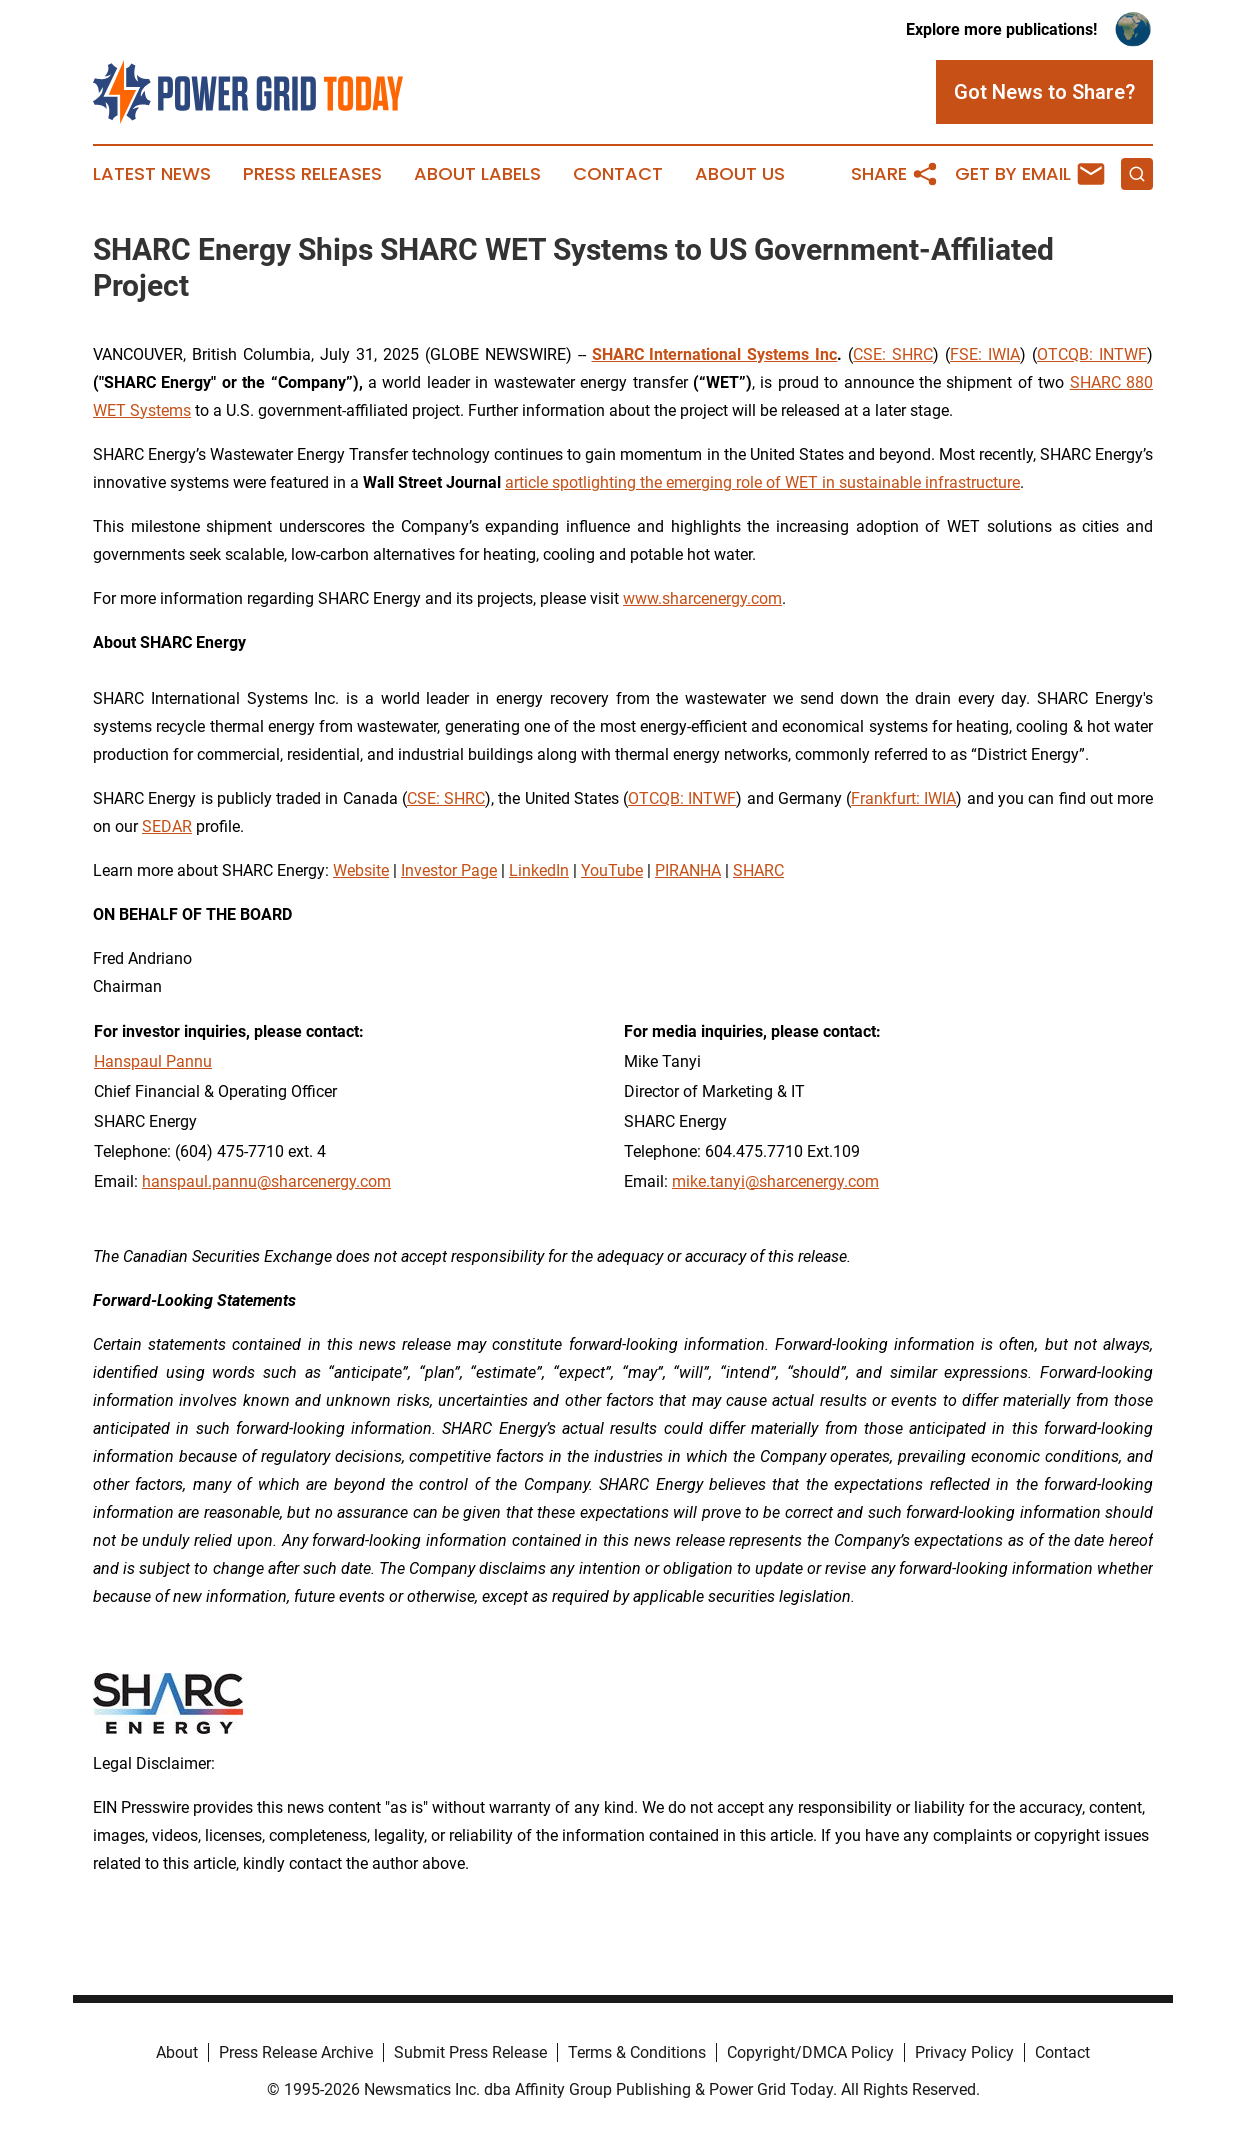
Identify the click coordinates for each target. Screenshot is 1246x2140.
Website (361, 870)
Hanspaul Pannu (153, 1061)
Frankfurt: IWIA (903, 798)
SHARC (758, 870)
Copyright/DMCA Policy (810, 2052)
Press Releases (312, 174)
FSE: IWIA (985, 354)
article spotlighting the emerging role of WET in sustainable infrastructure (762, 482)
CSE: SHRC (893, 354)
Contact (618, 174)
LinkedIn (539, 870)
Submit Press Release (470, 2052)
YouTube (612, 870)
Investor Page (449, 870)
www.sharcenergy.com (702, 598)
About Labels (477, 174)
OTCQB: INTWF (1092, 354)
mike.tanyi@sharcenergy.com (775, 1181)
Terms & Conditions (637, 2052)
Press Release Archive (296, 2052)
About (177, 2052)
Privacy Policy (964, 2052)
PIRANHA (688, 870)
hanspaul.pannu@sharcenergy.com (266, 1181)
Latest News (152, 174)
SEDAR (167, 826)
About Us (740, 174)
